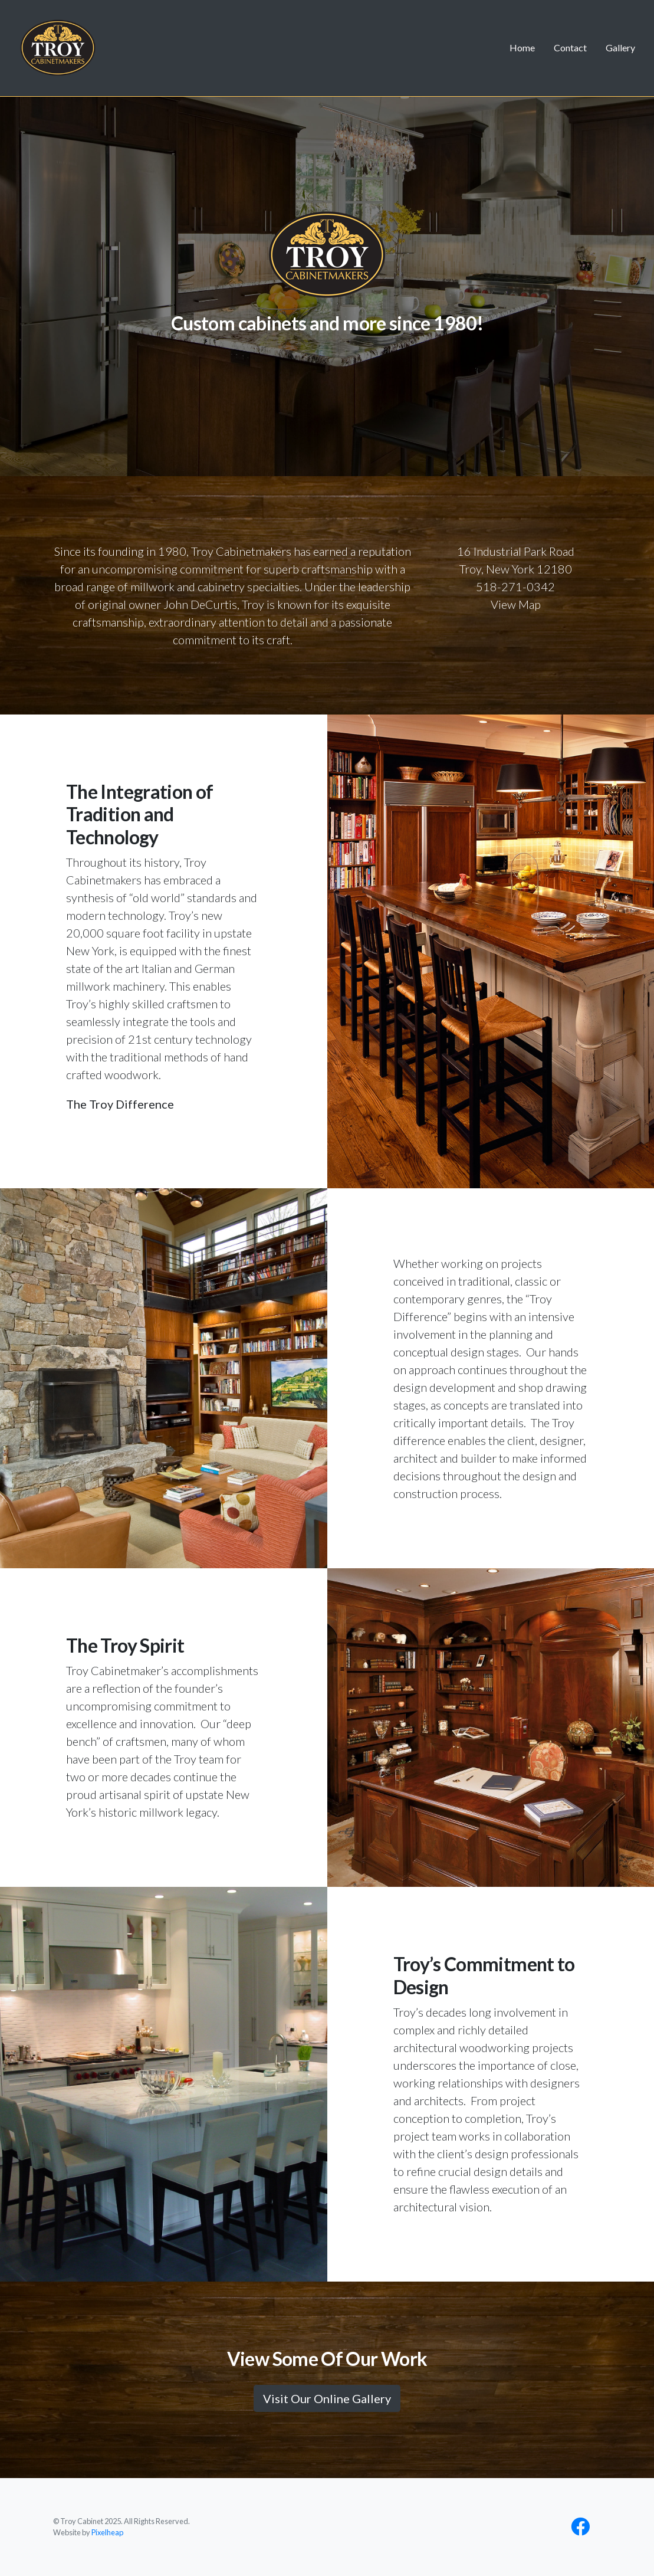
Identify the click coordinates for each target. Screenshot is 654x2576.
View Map (516, 604)
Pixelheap (107, 2532)
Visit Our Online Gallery (327, 2398)
